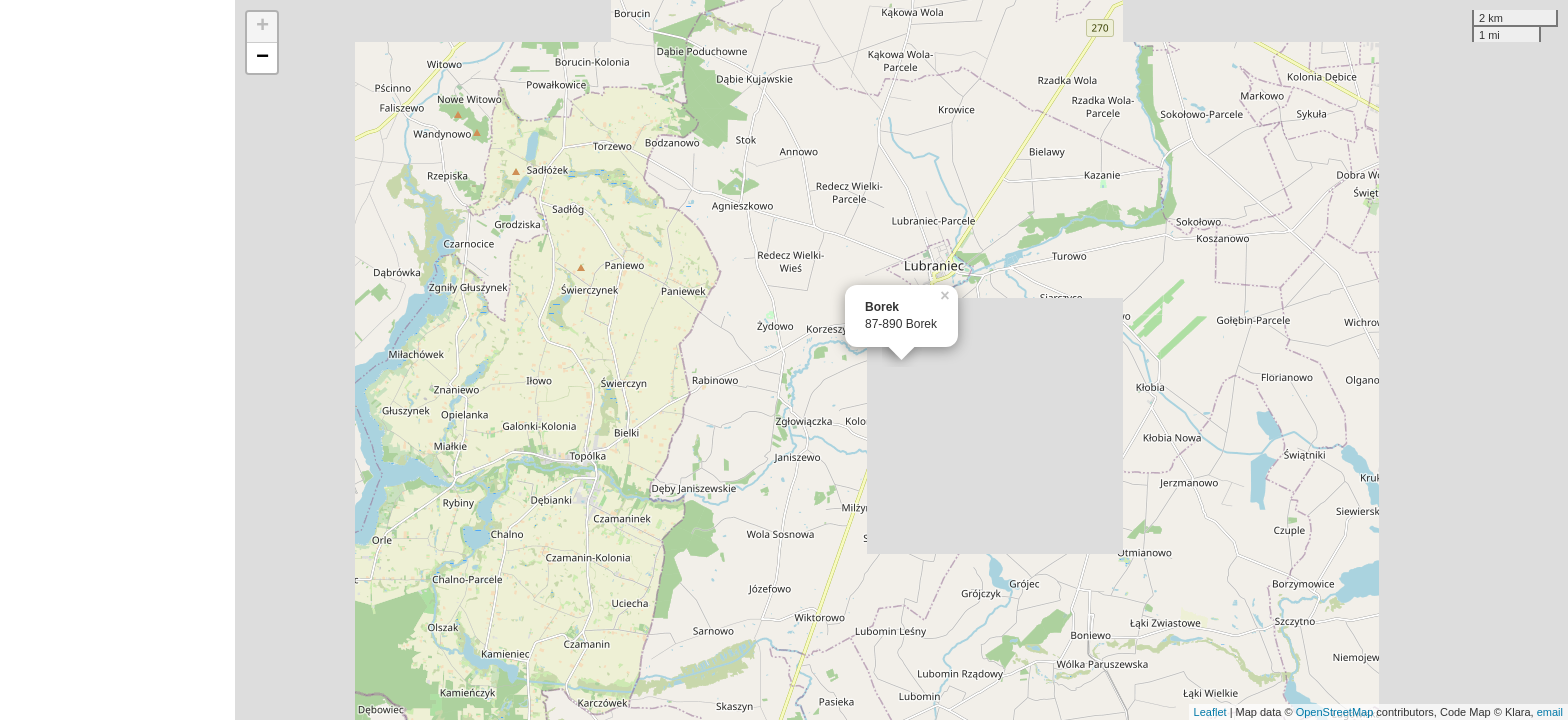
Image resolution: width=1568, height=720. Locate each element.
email (1550, 712)
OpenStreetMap (1335, 712)
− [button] (262, 58)
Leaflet (1210, 712)
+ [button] (262, 27)
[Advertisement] (117, 360)
